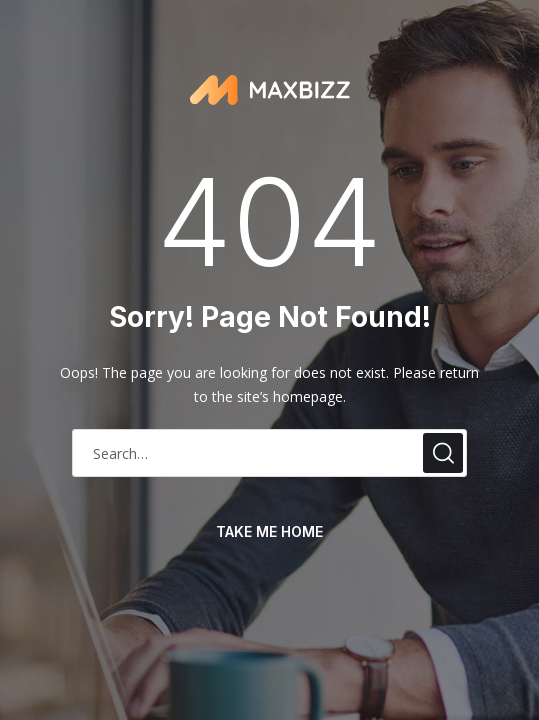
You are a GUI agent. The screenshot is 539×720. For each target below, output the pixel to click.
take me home (269, 531)
